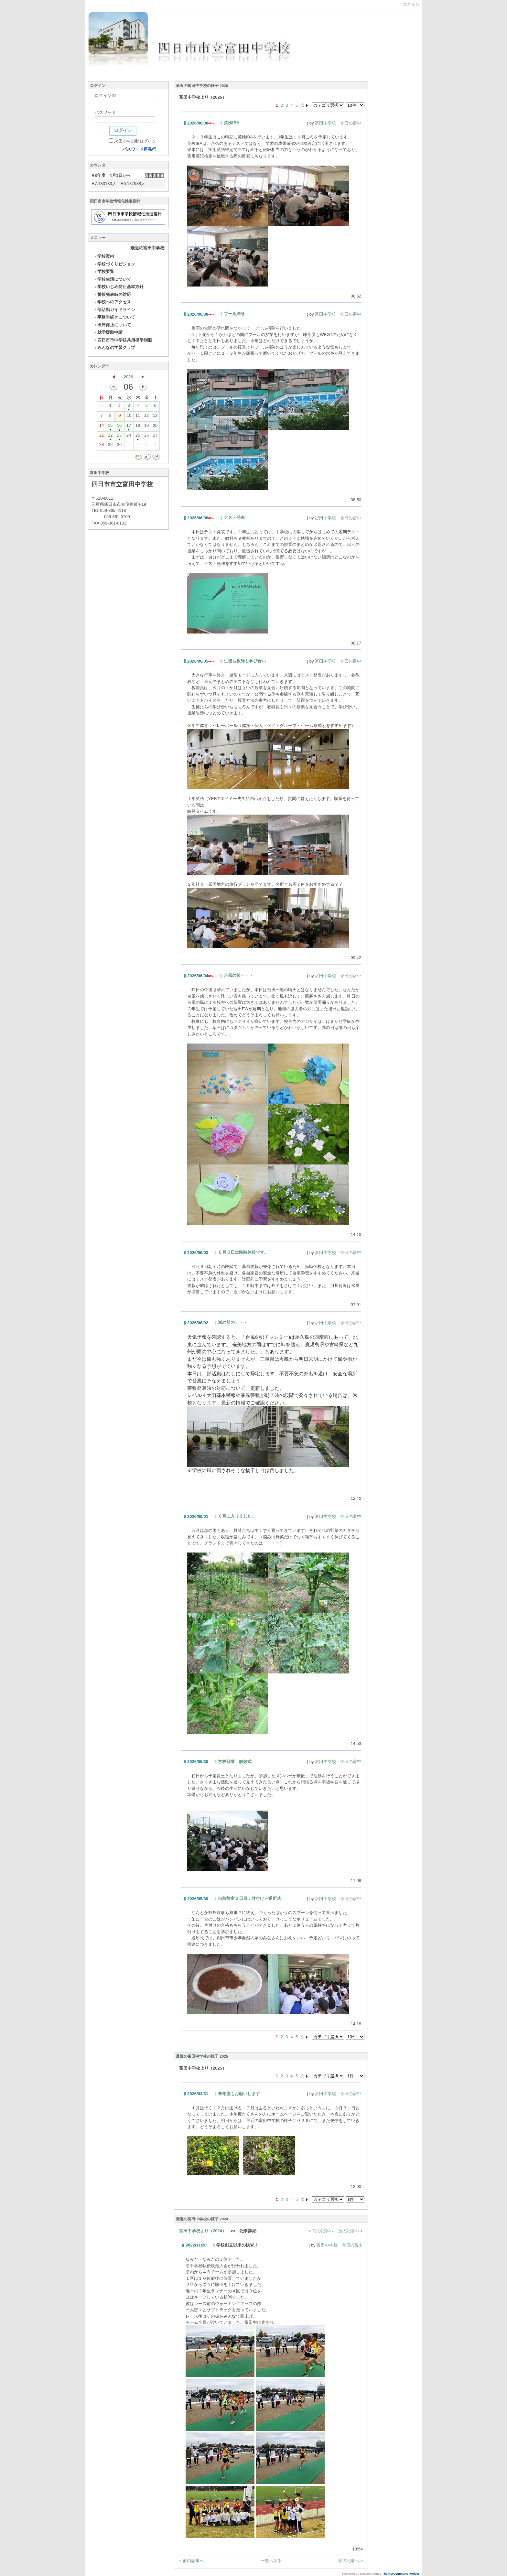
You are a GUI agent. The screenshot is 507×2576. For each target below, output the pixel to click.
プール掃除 (234, 313)
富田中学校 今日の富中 (338, 123)
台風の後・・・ (238, 975)
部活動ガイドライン (114, 309)
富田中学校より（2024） (202, 2230)
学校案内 (104, 256)
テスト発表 (234, 517)
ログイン (411, 4)
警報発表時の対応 (112, 294)
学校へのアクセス (112, 301)
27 (155, 436)
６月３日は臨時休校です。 (243, 1252)
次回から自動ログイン (135, 141)
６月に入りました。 (237, 1516)
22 (110, 436)
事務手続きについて (114, 317)
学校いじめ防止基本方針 (119, 286)
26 (146, 436)
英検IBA (231, 122)
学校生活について (112, 279)
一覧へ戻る (271, 2560)
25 (137, 436)
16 (119, 427)
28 (101, 446)
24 (128, 436)
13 (155, 417)
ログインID (105, 95)
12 (146, 417)
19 (146, 427)
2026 (128, 376)
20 (155, 427)
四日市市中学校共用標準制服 (123, 340)
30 (119, 446)
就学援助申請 (108, 332)
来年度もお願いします (239, 2093)
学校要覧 (104, 271)
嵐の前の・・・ (232, 1322)
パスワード (105, 112)
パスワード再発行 (139, 149)
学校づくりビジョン (114, 264)
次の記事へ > (350, 2230)
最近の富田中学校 (147, 247)
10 (129, 417)
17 (128, 427)
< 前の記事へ (321, 2230)
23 (119, 436)
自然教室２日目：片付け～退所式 (249, 1898)
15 (110, 427)
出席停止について (112, 324)
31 (101, 407)
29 (110, 446)
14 (101, 427)
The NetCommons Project (400, 2573)
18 (137, 427)
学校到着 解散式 (235, 1761)
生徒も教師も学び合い (245, 660)
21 (101, 436)
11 (137, 417)
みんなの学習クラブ (114, 347)
